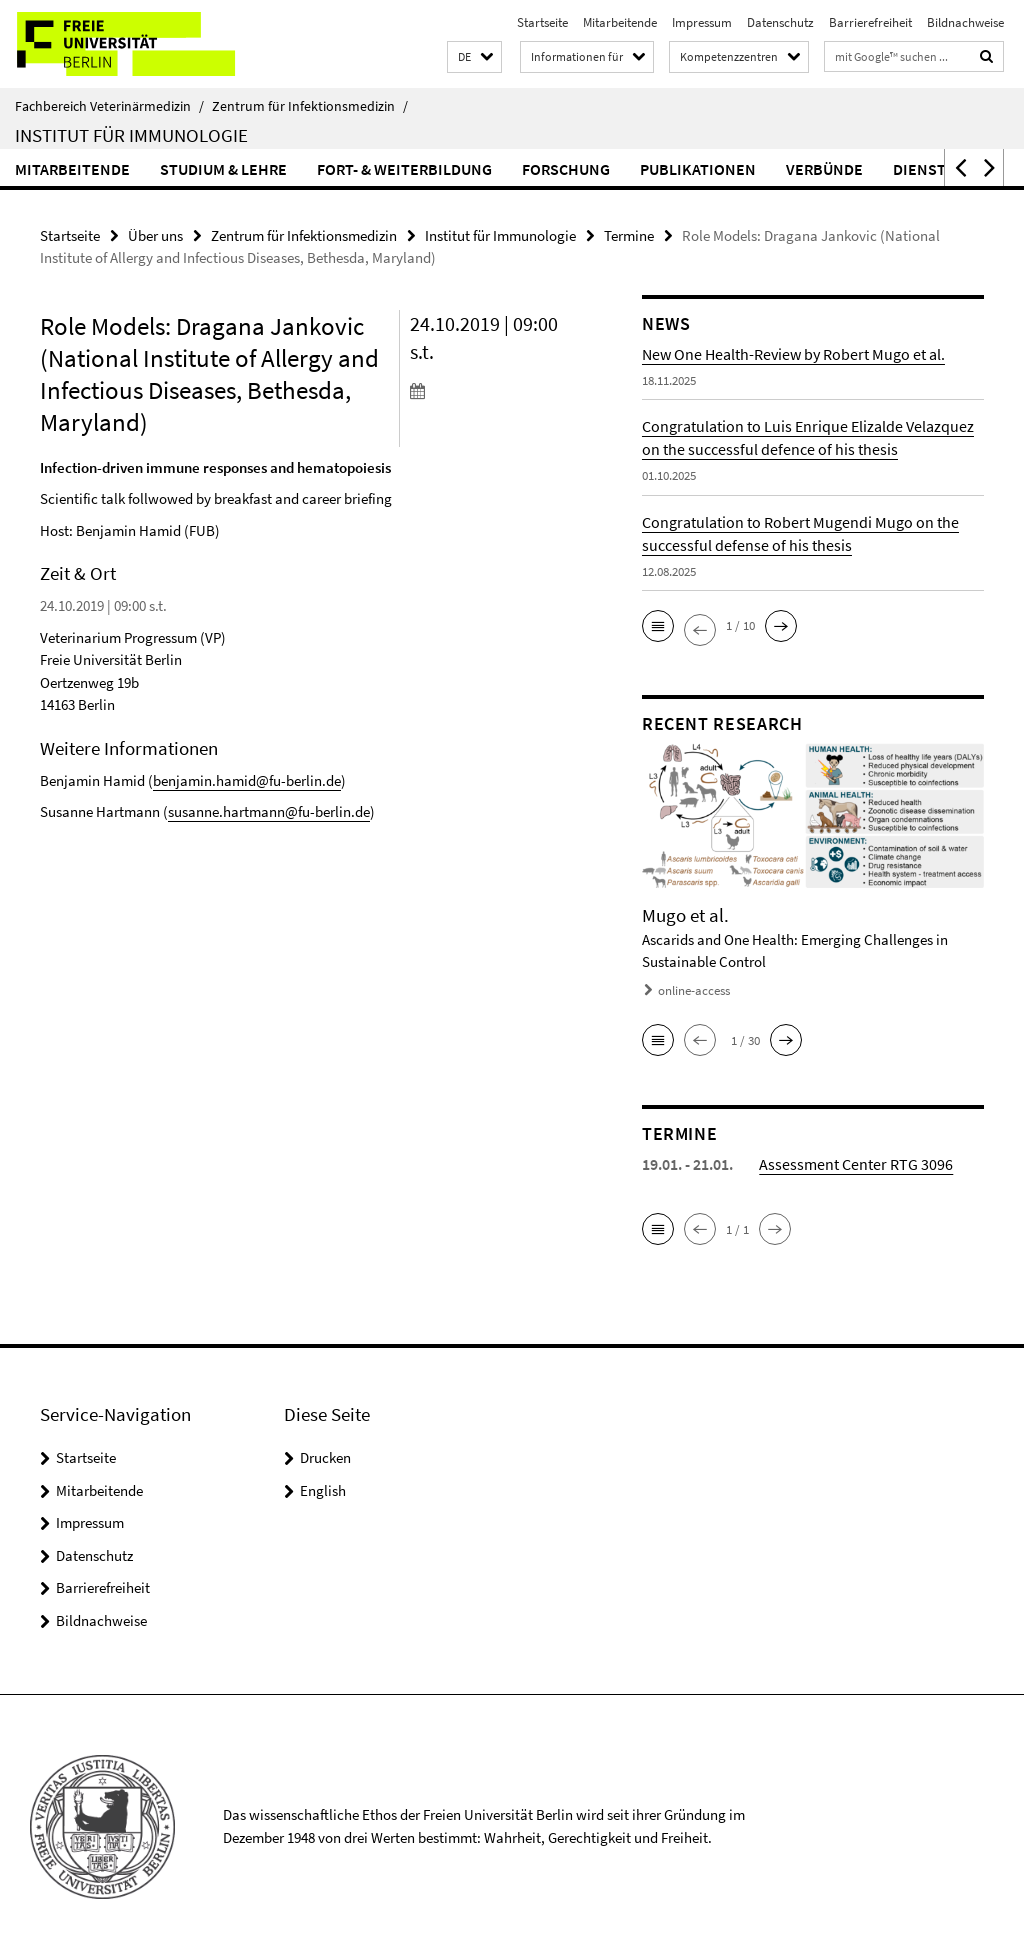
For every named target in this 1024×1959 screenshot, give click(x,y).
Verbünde (824, 169)
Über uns (155, 235)
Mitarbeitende (620, 22)
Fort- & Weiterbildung (404, 169)
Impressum (702, 22)
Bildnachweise (965, 22)
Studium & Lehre (223, 169)
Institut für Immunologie (131, 135)
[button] (474, 57)
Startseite (542, 22)
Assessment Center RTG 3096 (856, 1164)
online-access (694, 990)
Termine (629, 235)
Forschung (566, 169)
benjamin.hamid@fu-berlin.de (247, 780)
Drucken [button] (325, 1457)
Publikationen (698, 169)
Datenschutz (780, 22)
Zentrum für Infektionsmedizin (310, 106)
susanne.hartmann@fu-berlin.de (269, 811)
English (323, 1490)
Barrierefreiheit (870, 22)
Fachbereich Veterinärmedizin (109, 106)
